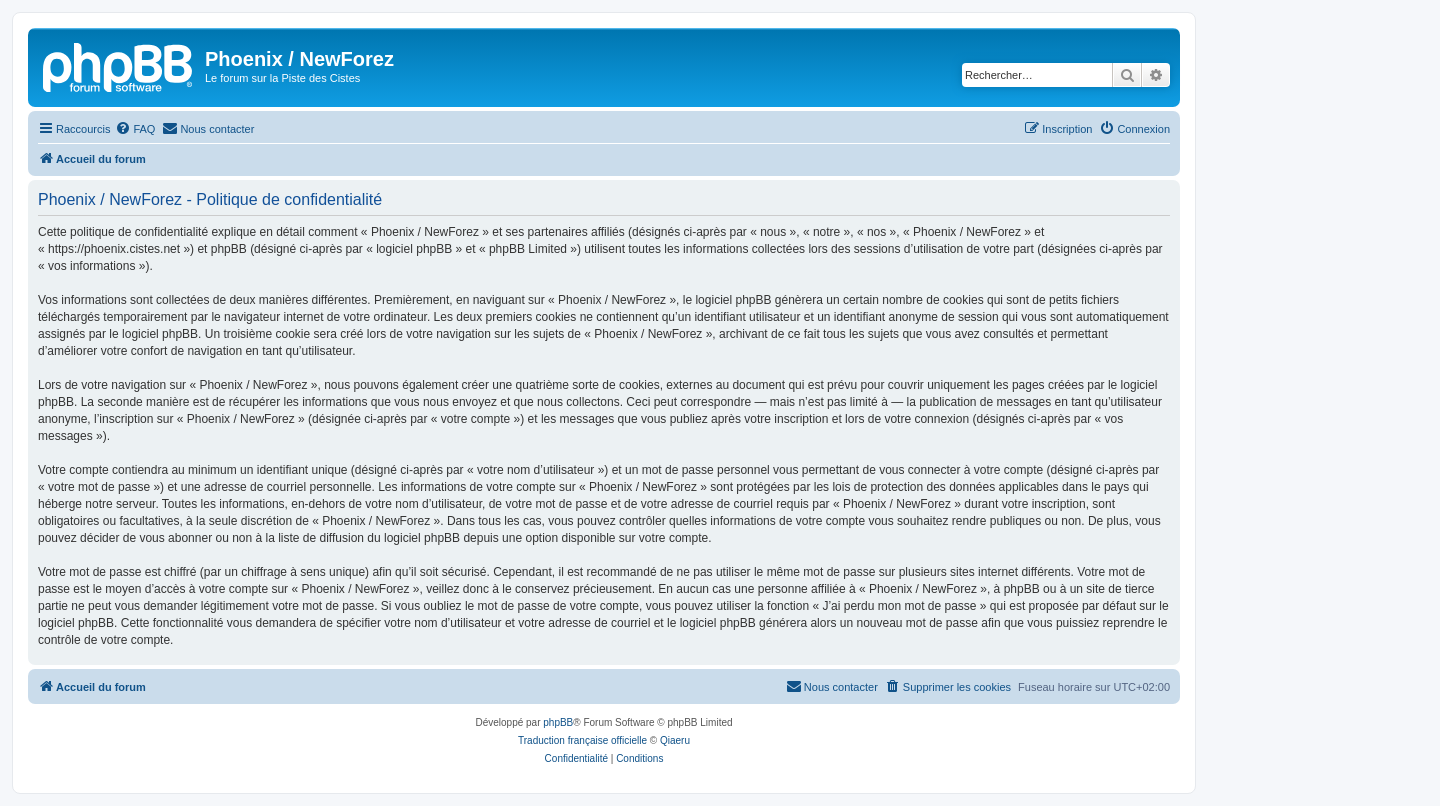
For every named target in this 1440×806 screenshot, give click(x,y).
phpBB (558, 722)
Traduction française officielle (582, 740)
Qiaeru (675, 740)
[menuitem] (135, 129)
